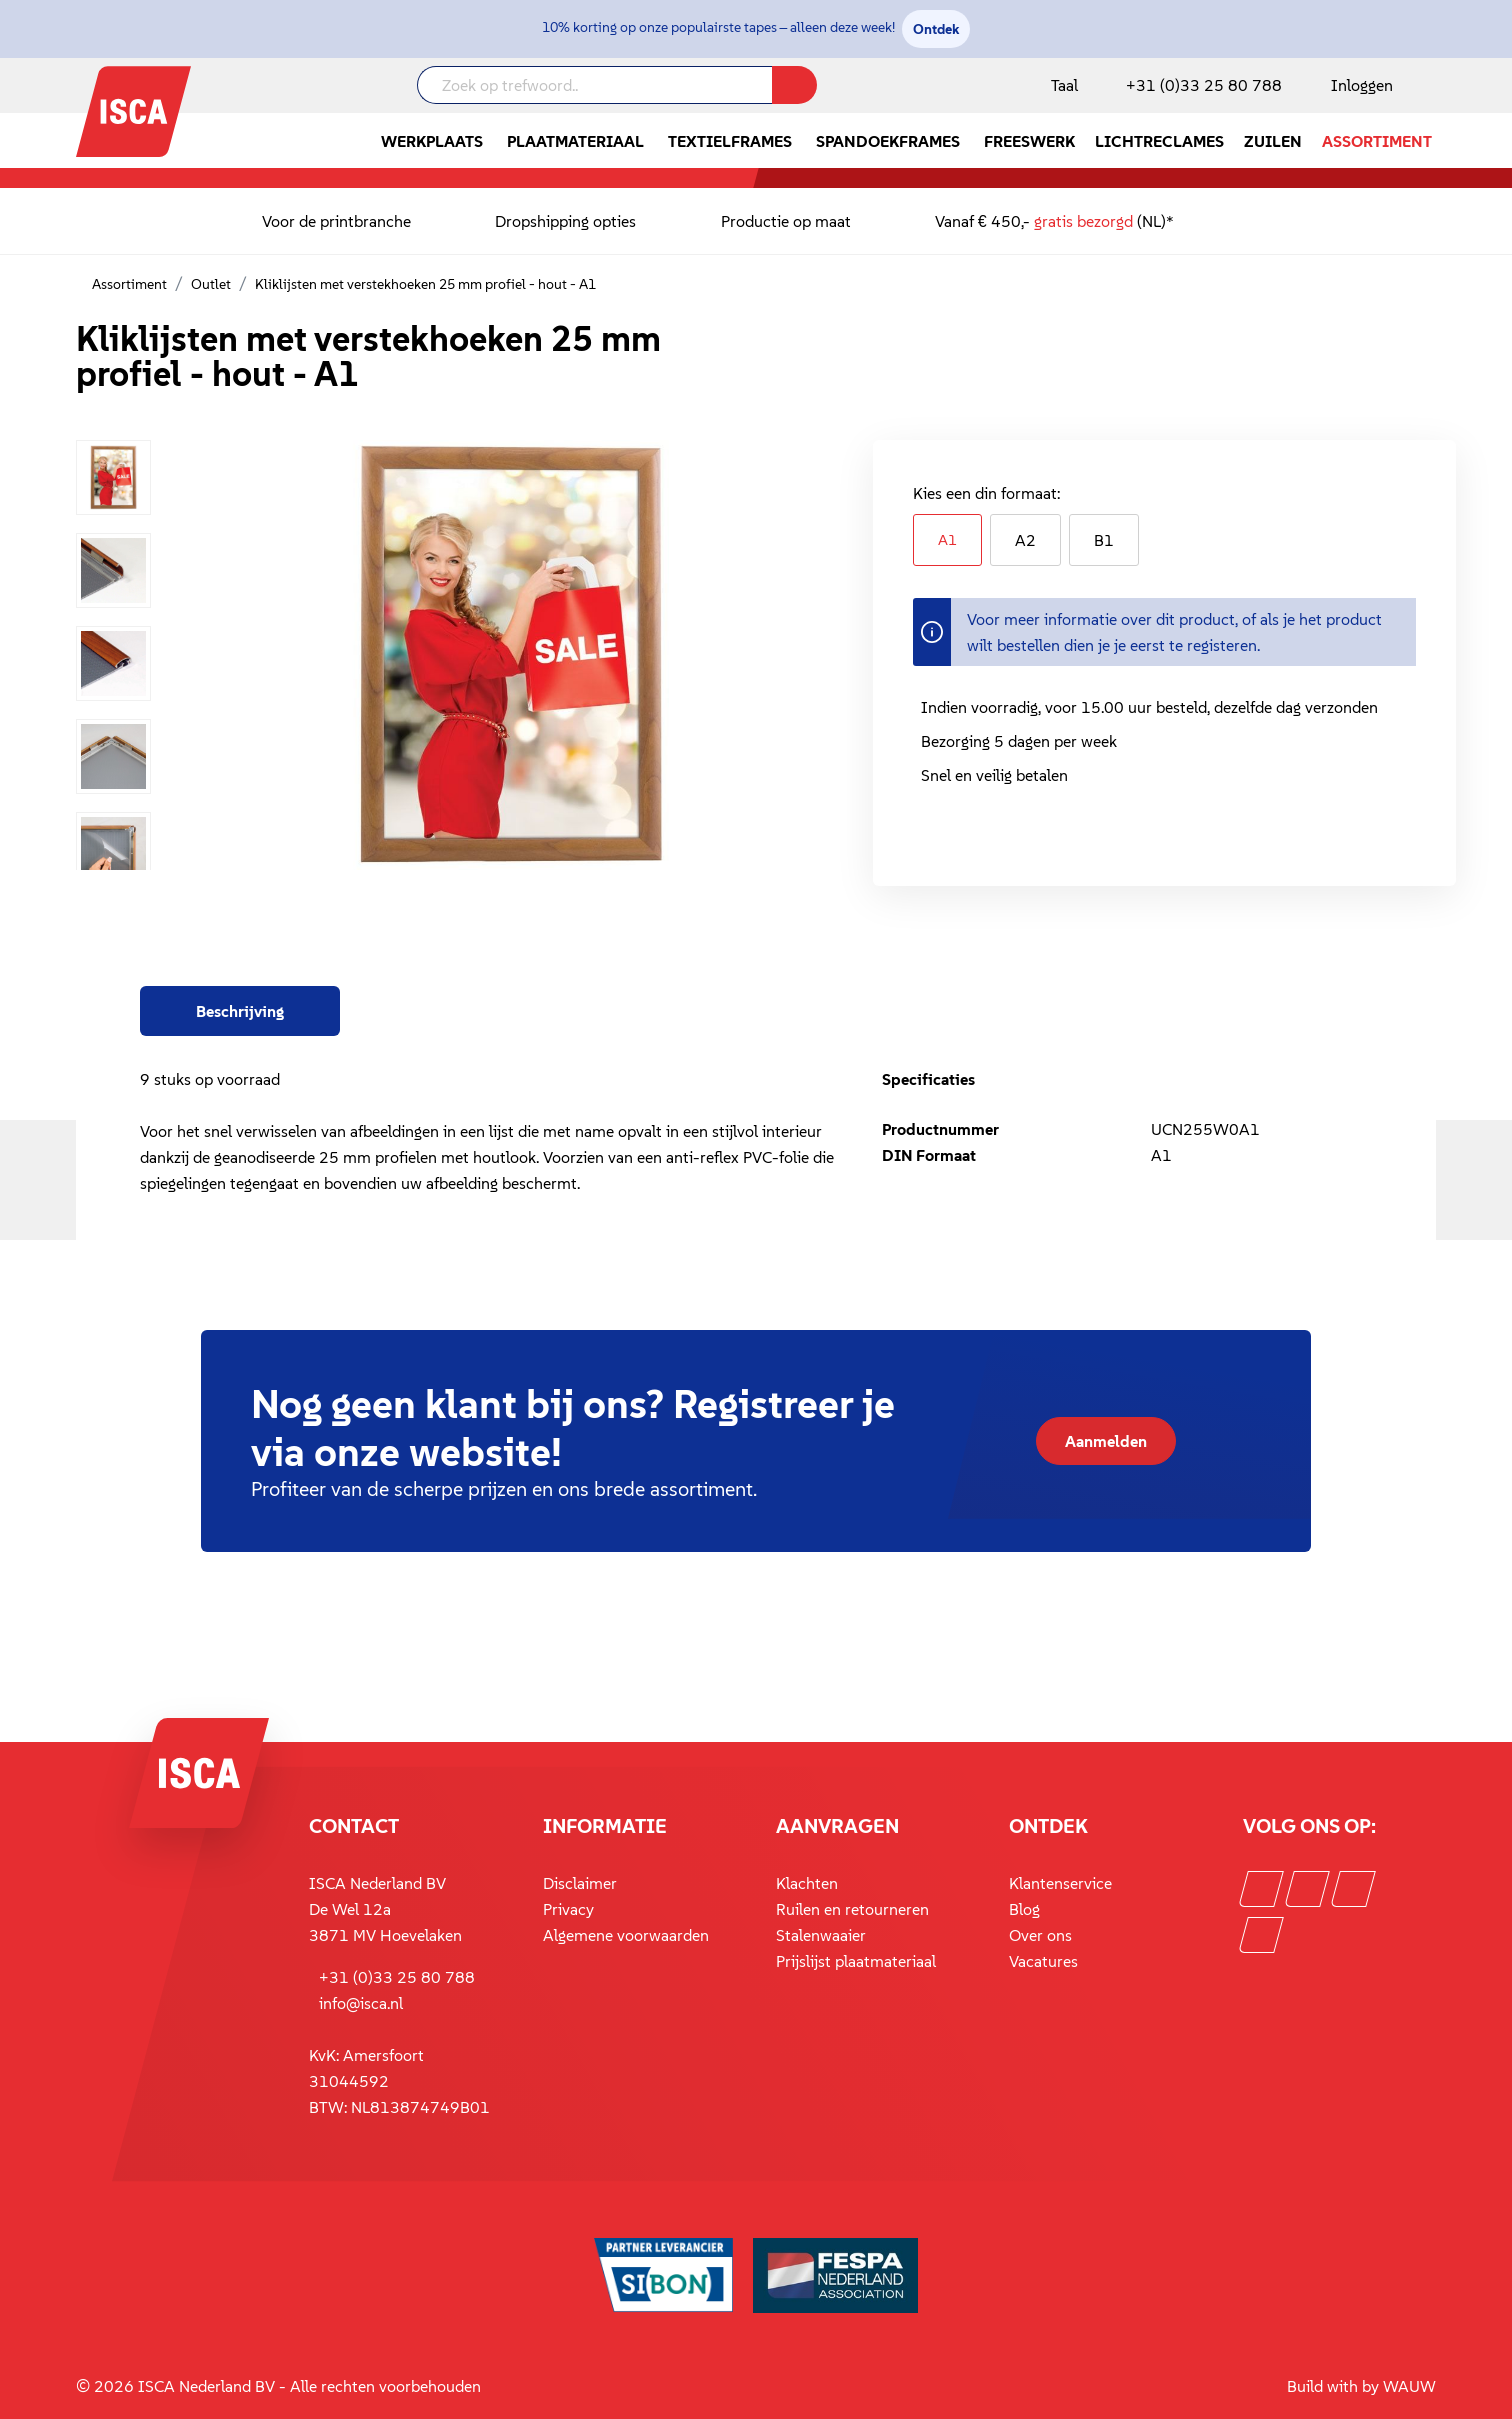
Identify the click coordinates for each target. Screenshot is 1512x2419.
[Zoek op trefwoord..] (595, 85)
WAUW (1409, 2386)
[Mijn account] (1358, 85)
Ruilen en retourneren (852, 1909)
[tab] (240, 1011)
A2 (1025, 540)
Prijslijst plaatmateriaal (856, 1961)
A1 (947, 539)
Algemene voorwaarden (626, 1935)
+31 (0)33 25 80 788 (1204, 85)
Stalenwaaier (821, 1935)
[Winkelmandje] (1435, 87)
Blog (1024, 1909)
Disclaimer (580, 1883)
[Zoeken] (794, 85)
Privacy (568, 1909)
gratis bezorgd (1083, 221)
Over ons (1040, 1935)
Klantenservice (1060, 1883)
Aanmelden (1106, 1441)
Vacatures (1043, 1961)
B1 (1104, 540)
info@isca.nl (361, 2003)
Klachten (807, 1883)
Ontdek (936, 29)
